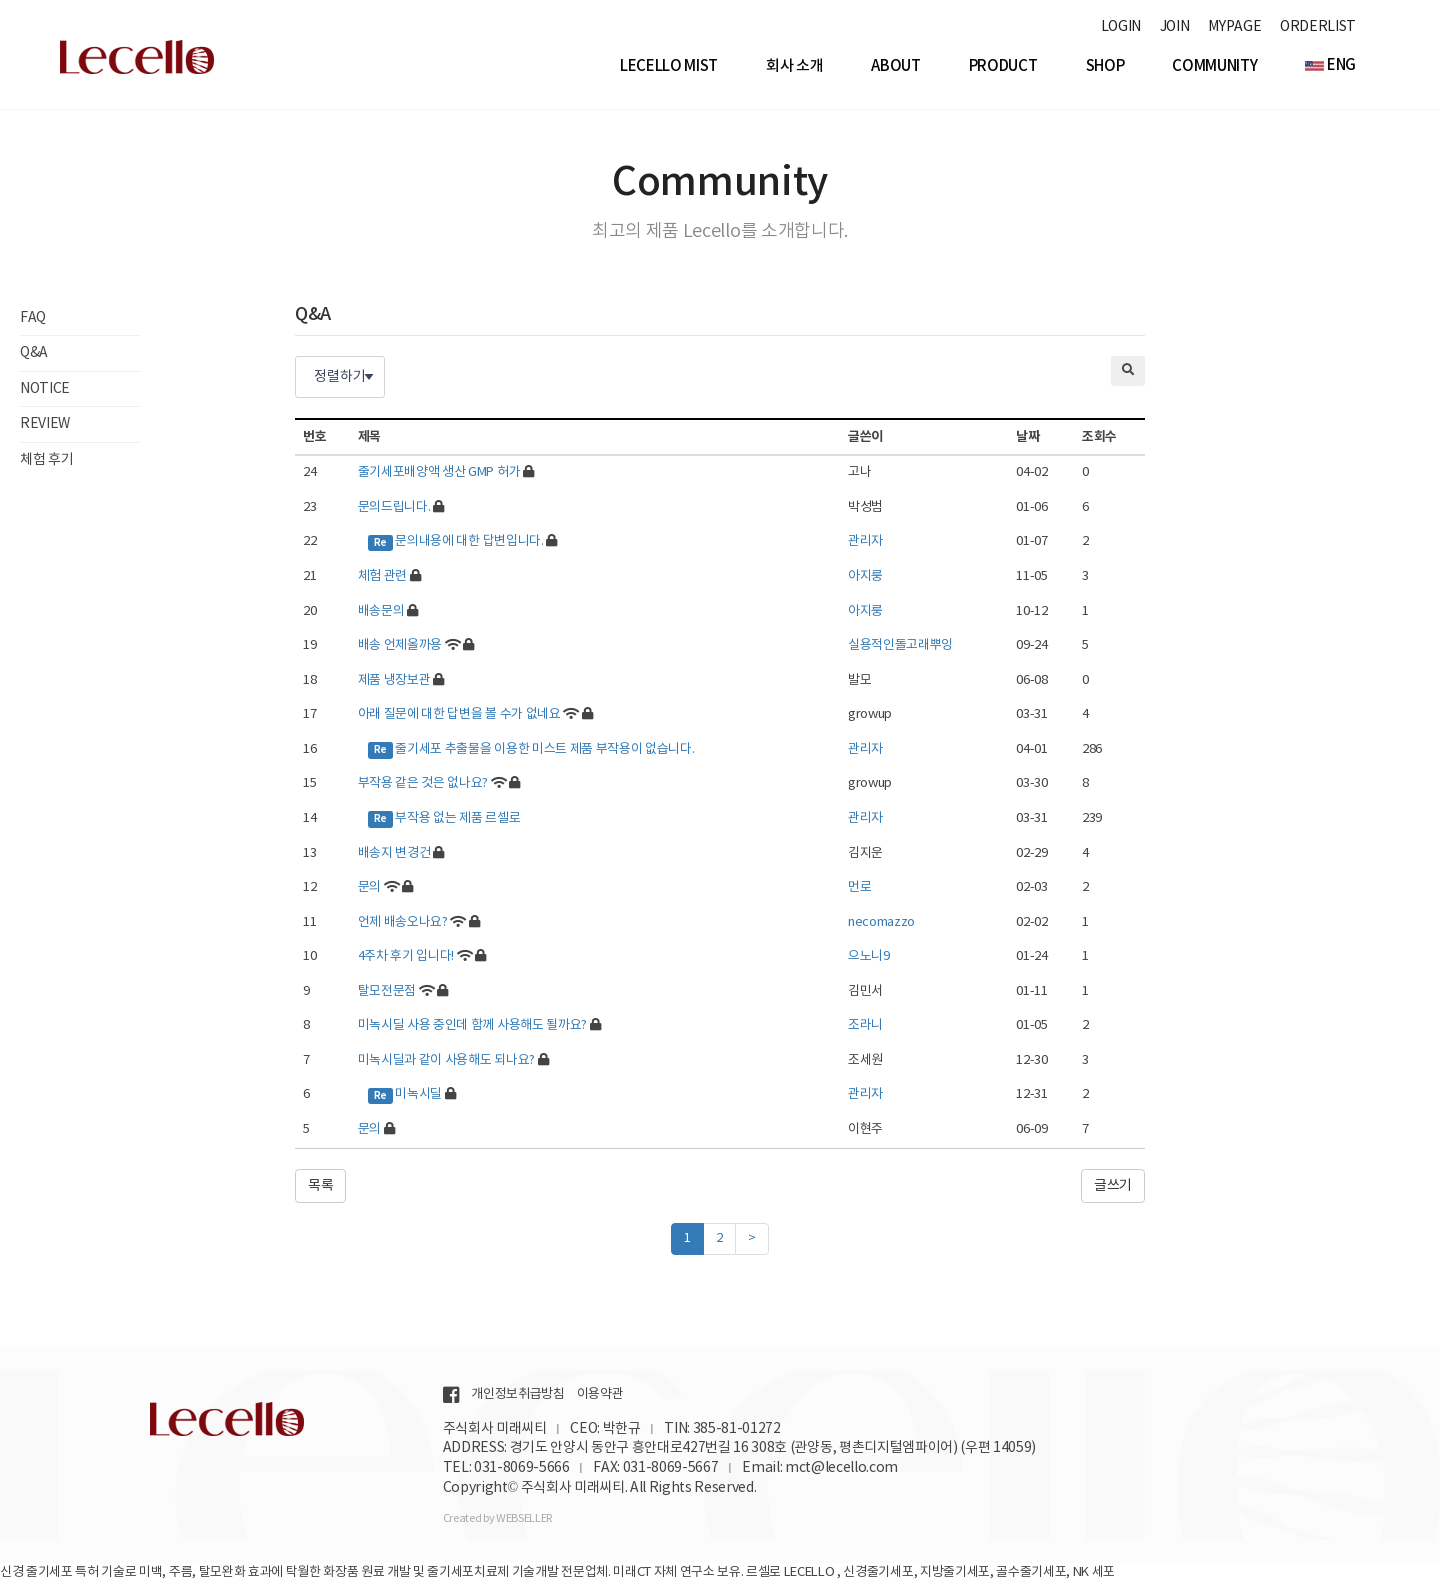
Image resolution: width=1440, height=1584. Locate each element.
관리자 (865, 544)
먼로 (859, 890)
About (895, 66)
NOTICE (45, 391)
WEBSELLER (524, 1518)
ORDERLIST (1318, 27)
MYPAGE (1234, 27)
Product (1003, 66)
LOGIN (1121, 27)
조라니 (865, 1028)
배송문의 (381, 613)
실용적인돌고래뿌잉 (900, 648)
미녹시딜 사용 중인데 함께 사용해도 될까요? (472, 1028)
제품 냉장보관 (394, 682)
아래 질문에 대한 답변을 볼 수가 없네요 (459, 717)
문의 (369, 890)
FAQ (33, 321)
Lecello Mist (669, 66)
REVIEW (45, 427)
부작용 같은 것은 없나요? (423, 786)
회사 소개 (794, 66)
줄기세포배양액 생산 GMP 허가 (439, 475)
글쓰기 (1113, 1188)
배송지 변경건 (394, 855)
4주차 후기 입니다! (406, 959)
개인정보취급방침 (517, 1394)
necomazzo (881, 924)
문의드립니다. (394, 509)
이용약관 (600, 1394)
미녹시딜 (418, 1097)
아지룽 (865, 579)
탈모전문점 (387, 993)
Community (1214, 66)
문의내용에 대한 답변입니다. (469, 544)
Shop (1105, 66)
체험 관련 (382, 579)
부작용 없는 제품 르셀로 (457, 821)
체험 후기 (46, 462)
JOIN (1175, 27)
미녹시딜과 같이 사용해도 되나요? (446, 1062)
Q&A (34, 356)
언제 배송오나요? (403, 924)
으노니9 (869, 959)
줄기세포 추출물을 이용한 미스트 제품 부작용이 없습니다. (544, 751)
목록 (320, 1188)
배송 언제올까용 (400, 648)
